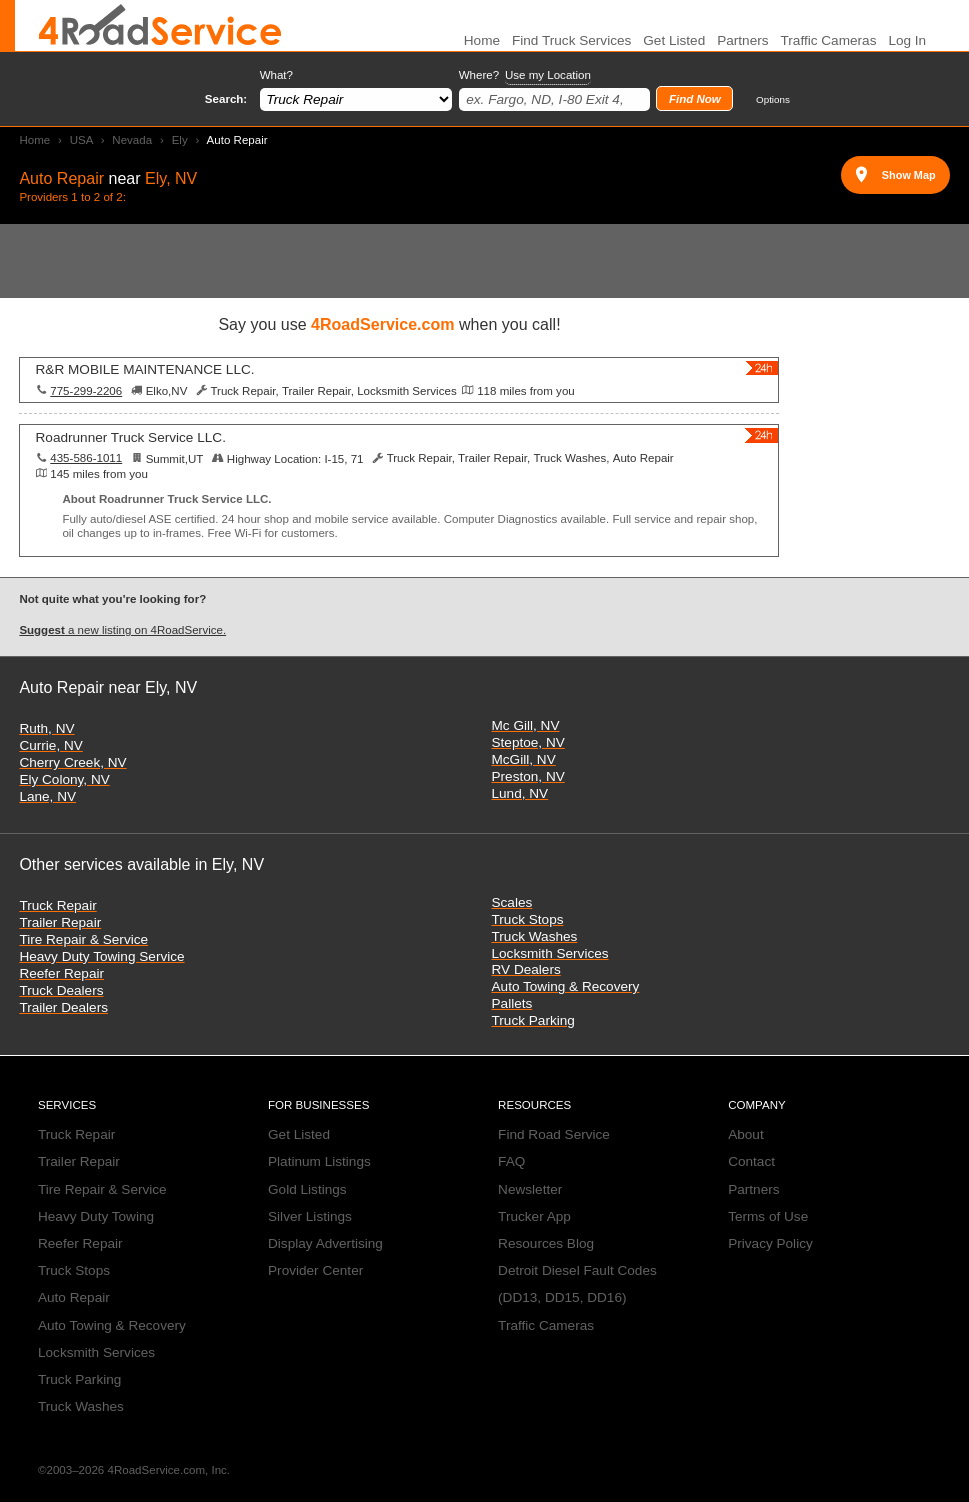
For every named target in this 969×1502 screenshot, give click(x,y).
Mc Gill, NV (526, 725)
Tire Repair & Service (83, 939)
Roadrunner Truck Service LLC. (131, 437)
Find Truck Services (571, 40)
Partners (742, 40)
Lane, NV (47, 796)
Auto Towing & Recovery (566, 986)
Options (773, 99)
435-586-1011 (86, 458)
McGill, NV (524, 759)
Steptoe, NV (528, 742)
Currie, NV (50, 745)
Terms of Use (768, 1216)
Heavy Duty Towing (96, 1216)
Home (34, 140)
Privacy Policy (770, 1243)
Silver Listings (310, 1216)
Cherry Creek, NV (72, 762)
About (746, 1134)
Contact (751, 1161)
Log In (907, 40)
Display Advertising (325, 1243)
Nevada (132, 140)
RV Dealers (526, 969)
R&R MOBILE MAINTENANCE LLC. (145, 369)
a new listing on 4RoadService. (122, 630)
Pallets (512, 1003)
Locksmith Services (550, 953)
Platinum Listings (319, 1161)
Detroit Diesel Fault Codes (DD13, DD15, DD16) (577, 1284)
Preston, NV (528, 776)
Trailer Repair (60, 922)
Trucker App (534, 1216)
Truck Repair (57, 905)
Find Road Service (554, 1134)
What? (276, 75)
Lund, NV (520, 793)
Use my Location (548, 75)
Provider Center (315, 1270)
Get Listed (674, 40)
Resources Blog (546, 1243)
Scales (512, 902)
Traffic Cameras (829, 40)
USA (81, 140)
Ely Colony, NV (64, 779)
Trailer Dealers (63, 1007)
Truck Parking (533, 1020)
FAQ (511, 1161)
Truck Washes (535, 936)
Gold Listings (307, 1189)
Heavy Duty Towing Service (101, 956)
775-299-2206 (86, 391)
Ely (180, 140)
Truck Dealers (61, 990)
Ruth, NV (46, 728)
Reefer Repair (61, 973)
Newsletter (530, 1189)
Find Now (695, 99)
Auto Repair (74, 1297)
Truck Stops (528, 919)
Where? (525, 75)
